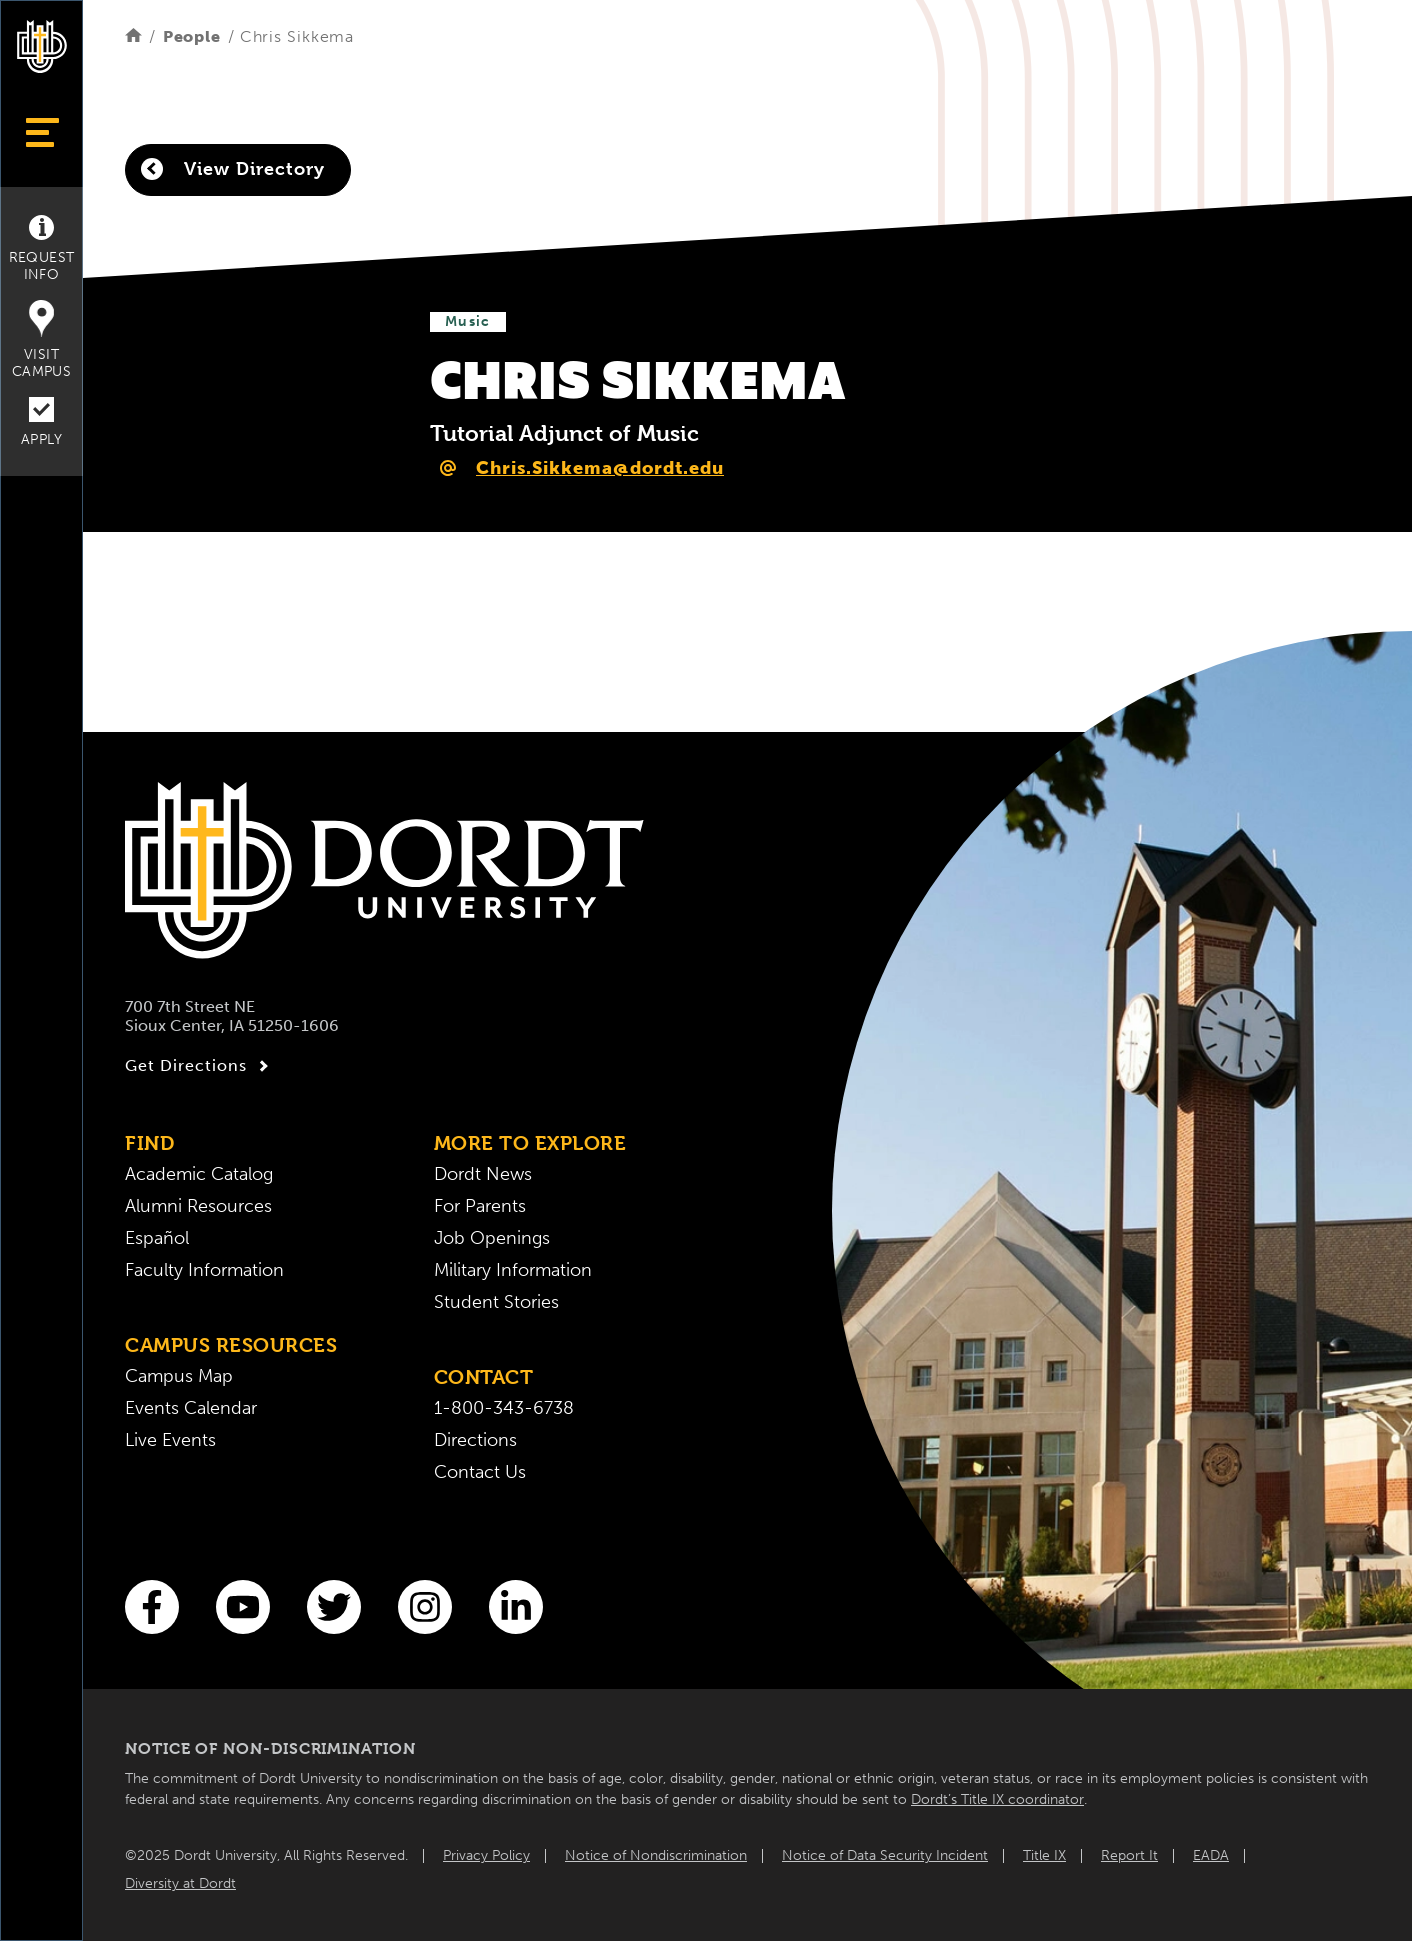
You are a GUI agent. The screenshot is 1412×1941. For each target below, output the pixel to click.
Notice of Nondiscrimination (656, 1855)
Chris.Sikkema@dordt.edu (600, 468)
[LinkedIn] (516, 1607)
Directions (475, 1440)
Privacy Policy (486, 1855)
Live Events (170, 1440)
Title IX (1044, 1855)
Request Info (42, 249)
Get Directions (199, 1066)
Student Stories (496, 1302)
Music (468, 321)
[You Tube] (243, 1607)
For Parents (480, 1206)
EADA (1211, 1855)
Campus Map (179, 1376)
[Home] (133, 36)
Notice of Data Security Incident (885, 1855)
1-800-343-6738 (504, 1408)
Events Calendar (191, 1408)
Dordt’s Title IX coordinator (997, 1799)
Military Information (513, 1270)
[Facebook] (152, 1607)
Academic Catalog (199, 1174)
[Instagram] (425, 1607)
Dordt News (483, 1174)
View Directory (233, 169)
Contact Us (480, 1472)
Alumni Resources (198, 1206)
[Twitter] (334, 1607)
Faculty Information (204, 1270)
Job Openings (492, 1238)
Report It (1129, 1855)
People (192, 36)
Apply (41, 422)
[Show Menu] (41, 132)
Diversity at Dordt (180, 1883)
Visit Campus (41, 340)
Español (157, 1238)
